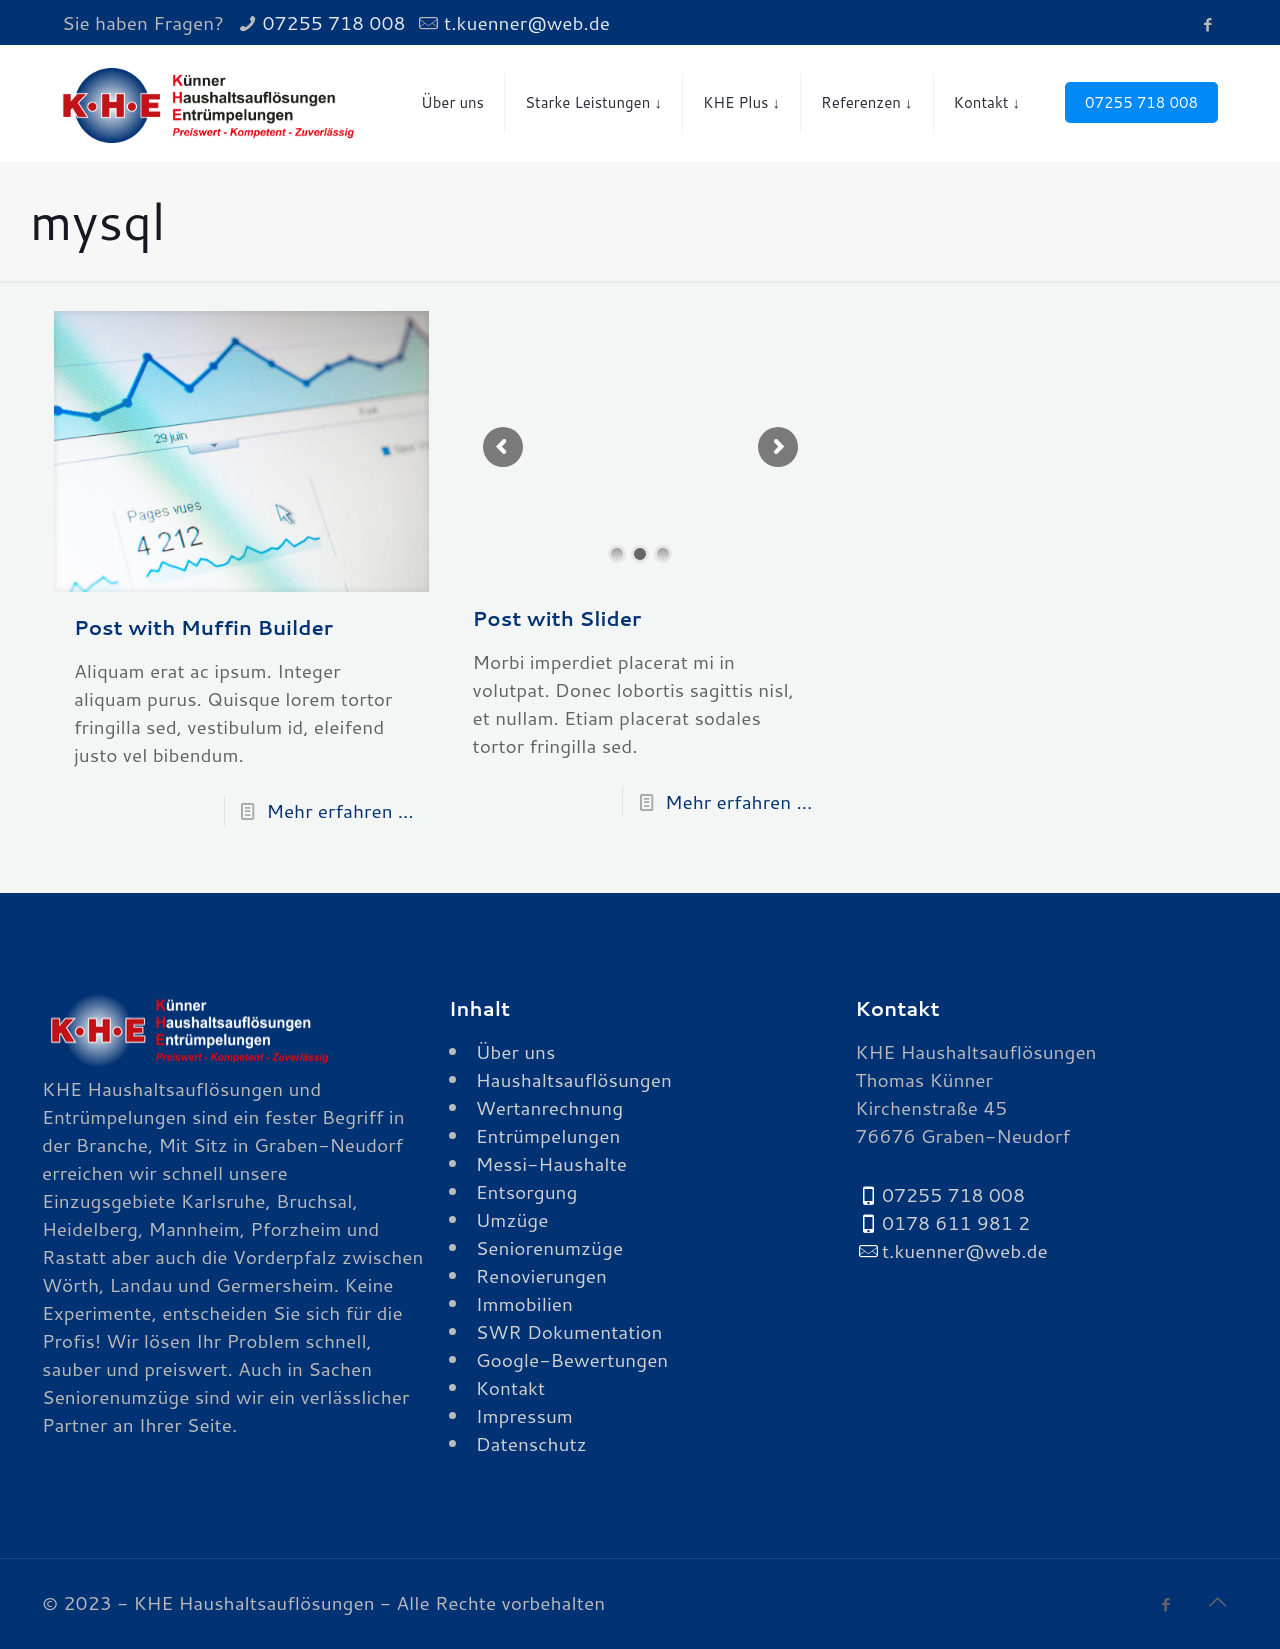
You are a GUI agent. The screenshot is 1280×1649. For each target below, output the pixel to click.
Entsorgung (527, 1191)
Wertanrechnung (549, 1107)
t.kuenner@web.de (527, 22)
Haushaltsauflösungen (574, 1079)
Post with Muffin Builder (203, 627)
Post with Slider (557, 618)
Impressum (524, 1415)
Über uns (516, 1051)
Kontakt (511, 1387)
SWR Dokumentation (569, 1331)
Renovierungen (541, 1275)
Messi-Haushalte (551, 1163)
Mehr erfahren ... (339, 810)
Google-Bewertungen (572, 1359)
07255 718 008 (333, 22)
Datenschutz (531, 1443)
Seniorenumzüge (549, 1247)
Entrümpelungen (548, 1135)
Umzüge (512, 1219)
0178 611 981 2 (956, 1222)
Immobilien (524, 1303)
